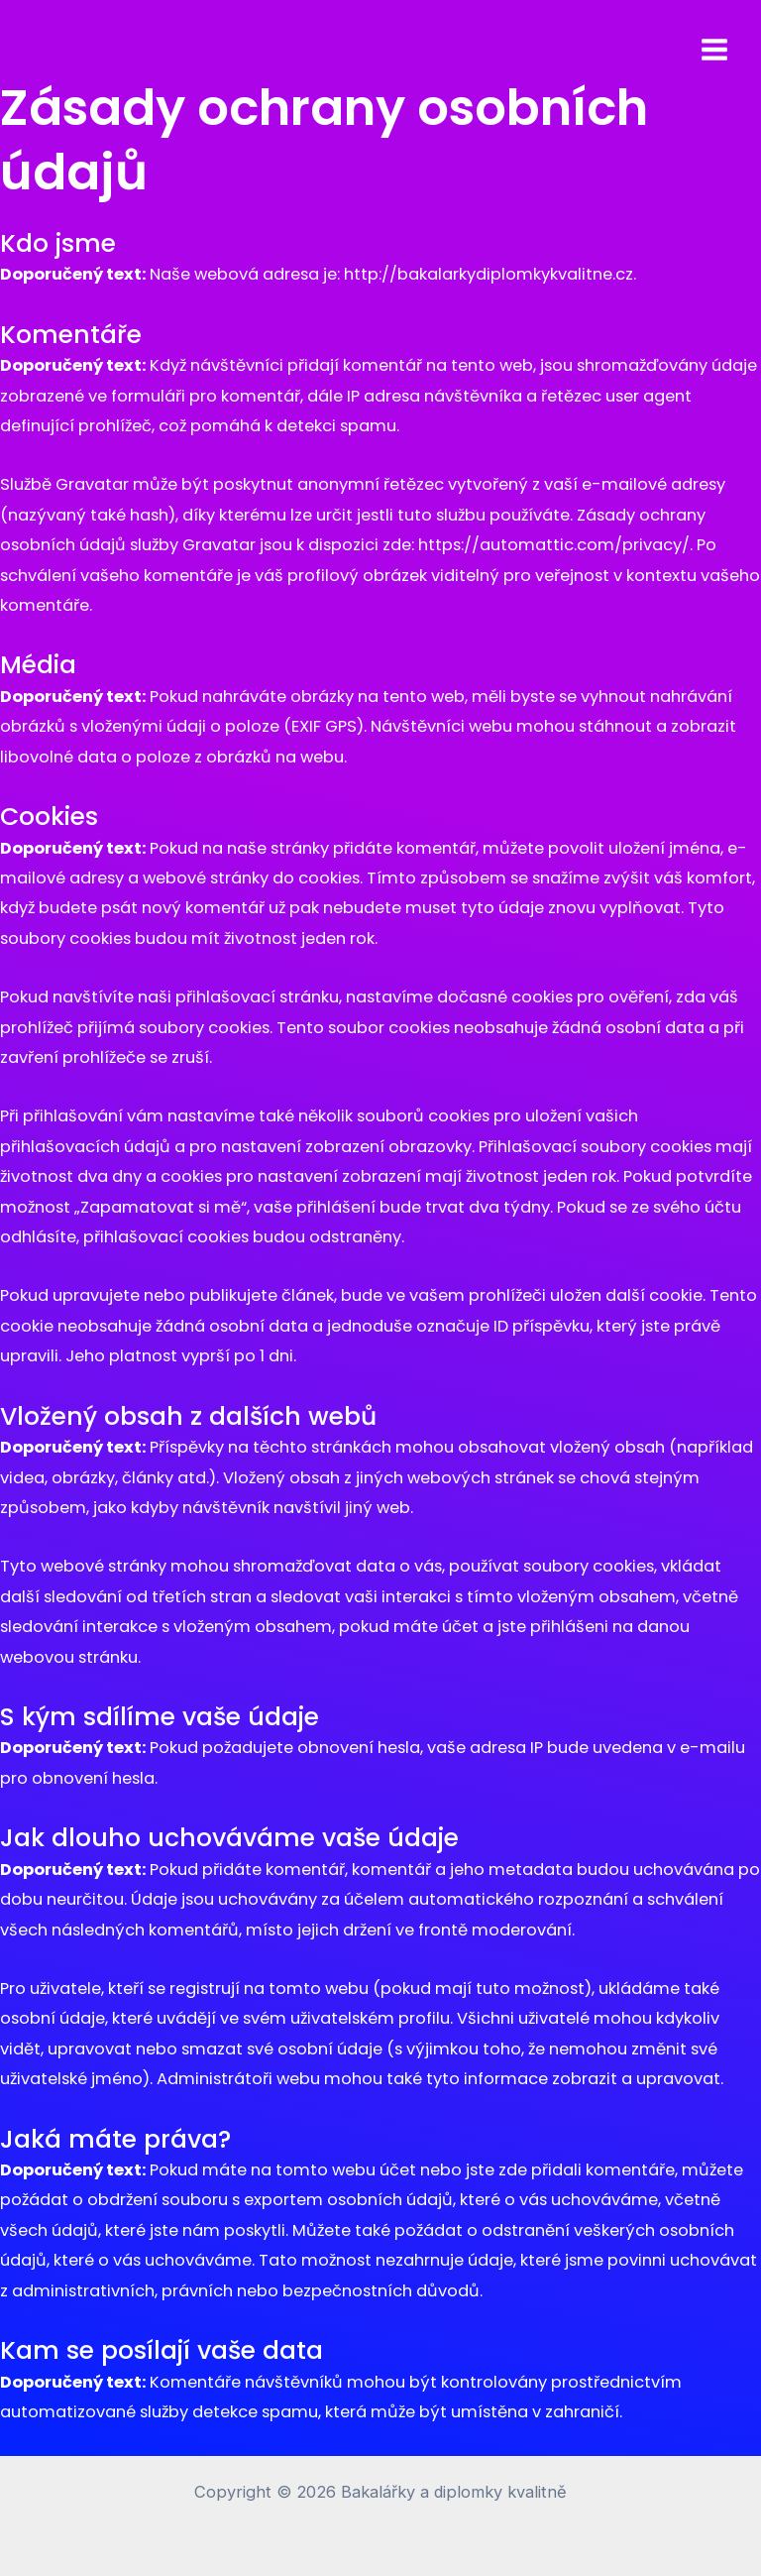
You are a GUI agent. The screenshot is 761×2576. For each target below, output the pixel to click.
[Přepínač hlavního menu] (714, 50)
